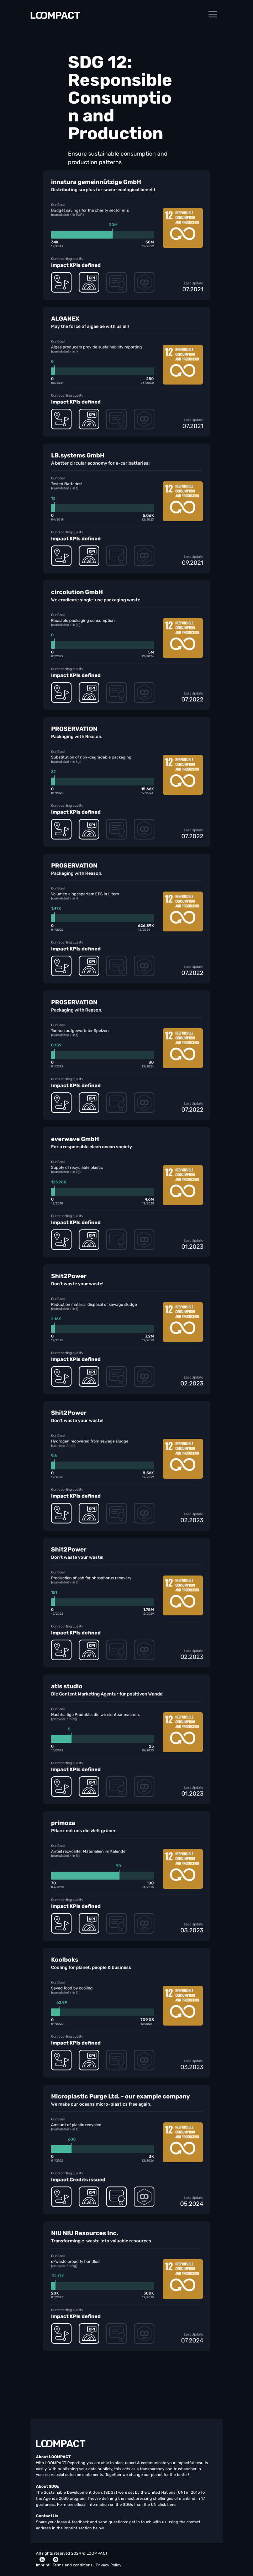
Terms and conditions (73, 2565)
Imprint (43, 2565)
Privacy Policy (108, 2565)
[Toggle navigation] (213, 14)
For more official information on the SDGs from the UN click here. (116, 2504)
